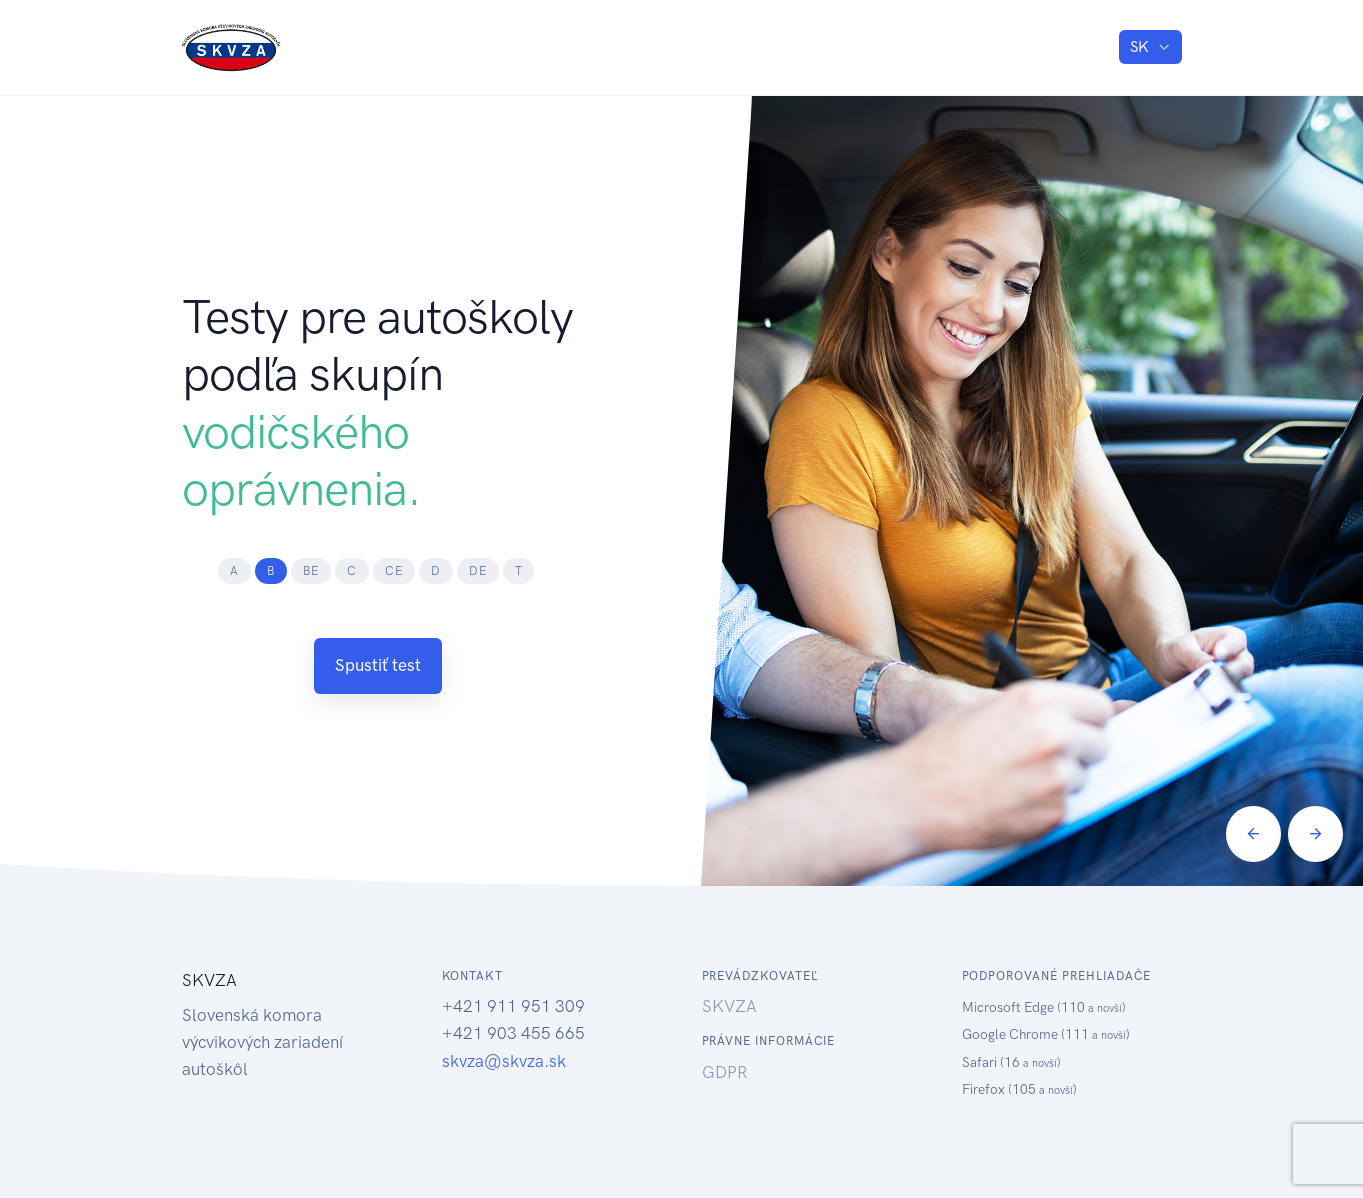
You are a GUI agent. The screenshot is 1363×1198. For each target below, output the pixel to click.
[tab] (234, 571)
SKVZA (729, 1006)
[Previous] (1253, 833)
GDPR (724, 1072)
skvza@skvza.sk (504, 1061)
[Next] (1315, 833)
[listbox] (1150, 47)
